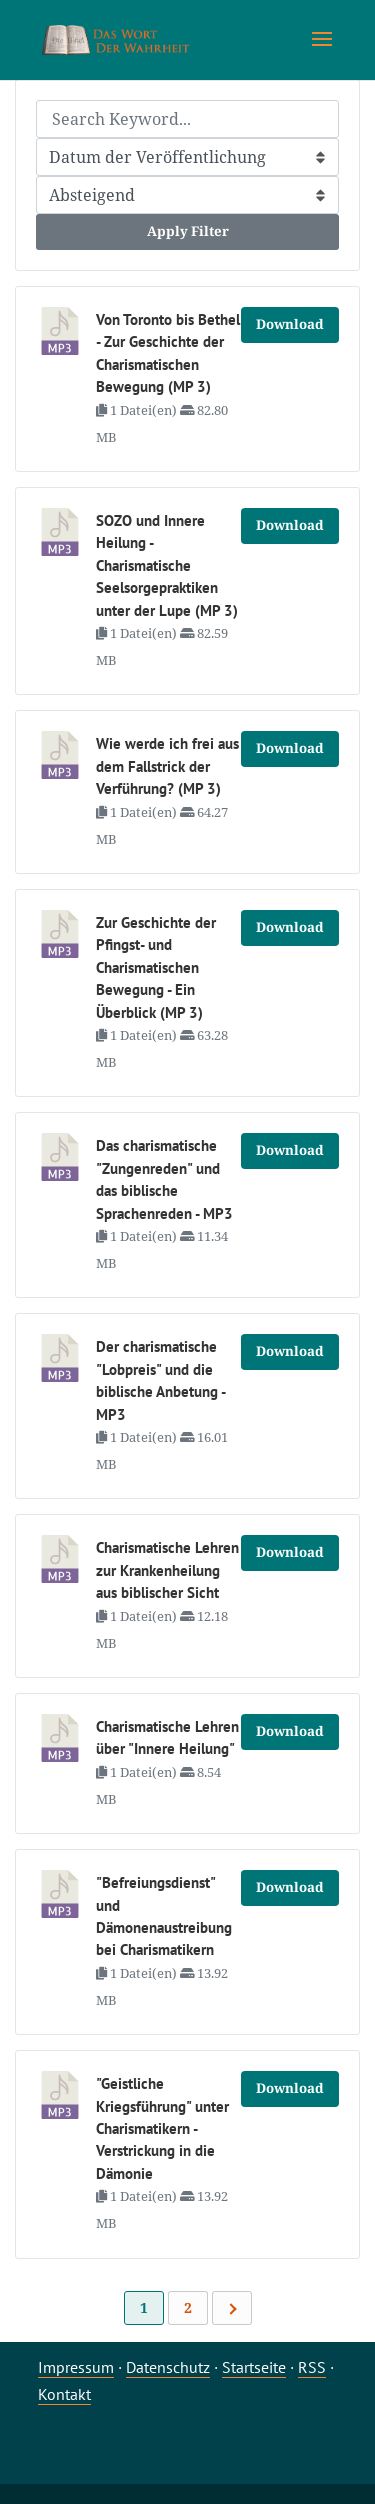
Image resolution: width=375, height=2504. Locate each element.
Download (290, 324)
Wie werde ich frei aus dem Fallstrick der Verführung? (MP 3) (167, 766)
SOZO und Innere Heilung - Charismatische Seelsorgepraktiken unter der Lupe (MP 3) (167, 565)
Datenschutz (168, 2367)
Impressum (76, 2367)
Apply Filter (188, 231)
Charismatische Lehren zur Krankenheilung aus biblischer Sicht (167, 1570)
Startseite (254, 2367)
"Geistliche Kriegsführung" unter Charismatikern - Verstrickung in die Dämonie (162, 2128)
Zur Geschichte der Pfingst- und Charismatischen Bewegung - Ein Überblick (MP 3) (156, 967)
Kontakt (64, 2394)
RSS (312, 2367)
